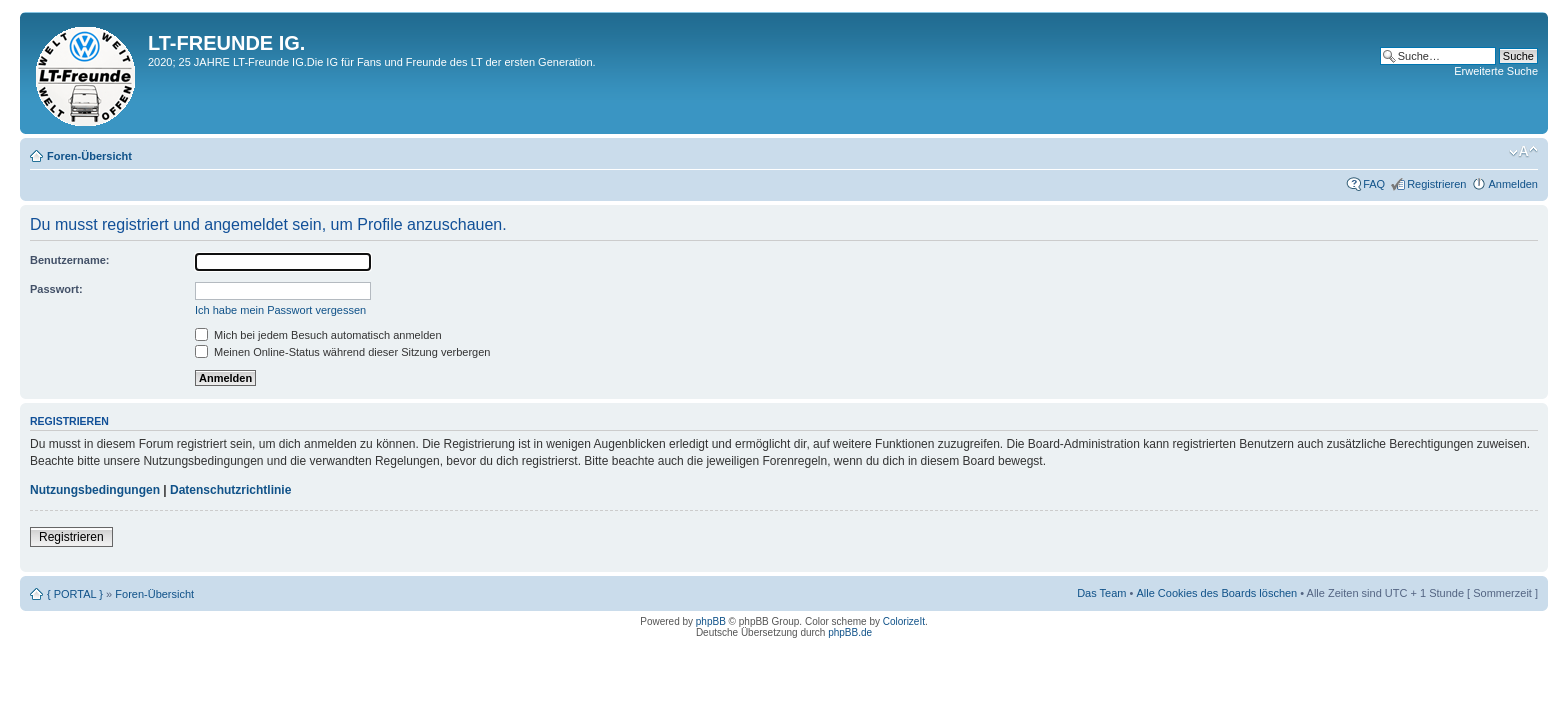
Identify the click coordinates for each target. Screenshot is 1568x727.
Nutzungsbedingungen (95, 490)
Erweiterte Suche (1496, 71)
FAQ (1374, 184)
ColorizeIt (904, 621)
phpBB (711, 621)
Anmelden (1513, 184)
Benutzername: (69, 260)
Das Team (1101, 593)
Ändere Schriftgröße (1523, 152)
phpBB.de (850, 632)
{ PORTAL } (75, 594)
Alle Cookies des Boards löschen (1216, 593)
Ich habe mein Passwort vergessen (280, 310)
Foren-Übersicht (89, 156)
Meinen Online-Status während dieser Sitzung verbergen (342, 352)
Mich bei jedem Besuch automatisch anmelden (318, 335)
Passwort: (56, 289)
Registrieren (1436, 184)
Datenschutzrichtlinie (230, 490)
